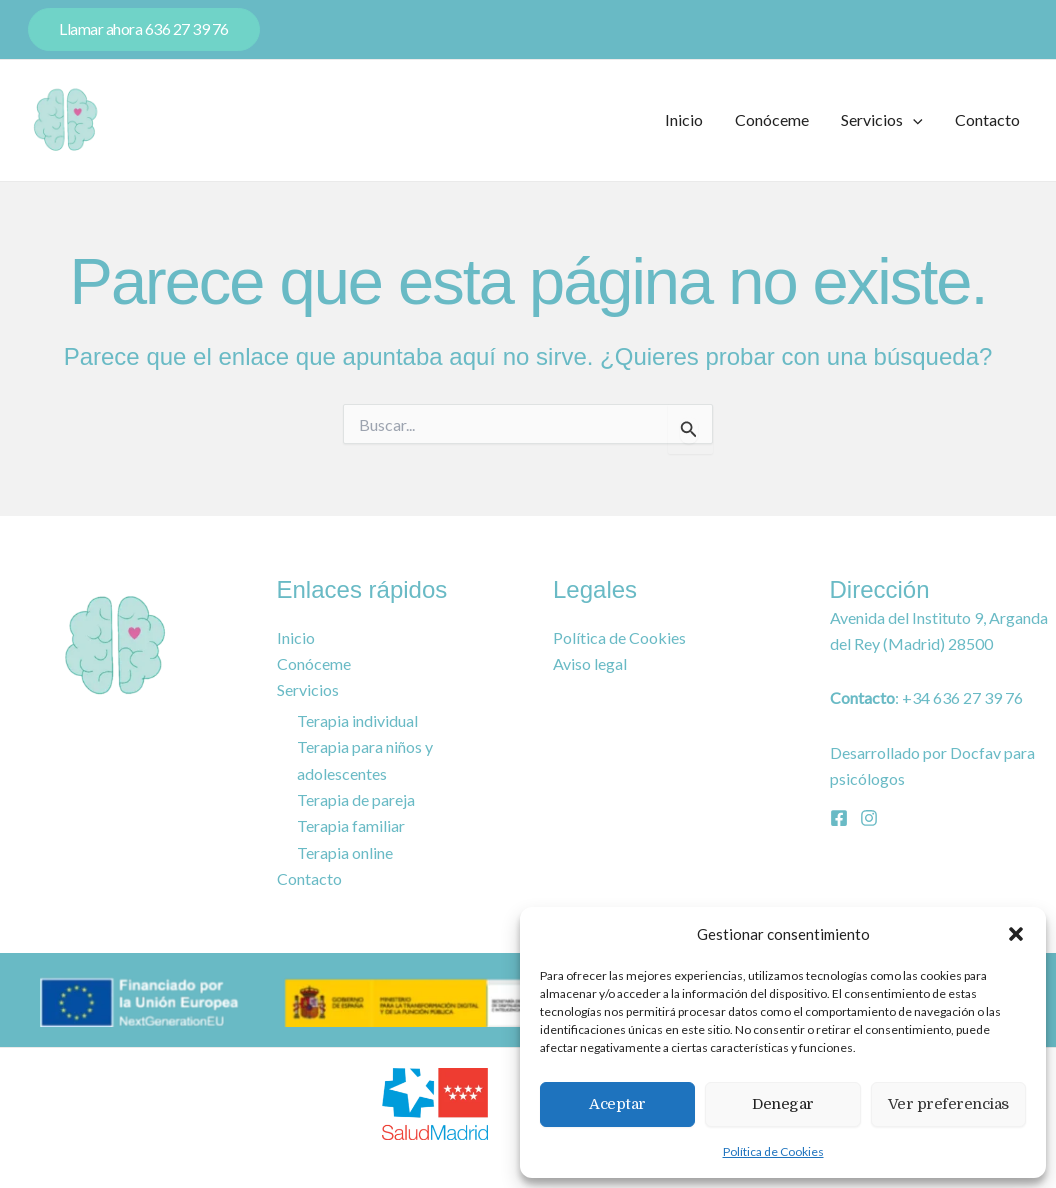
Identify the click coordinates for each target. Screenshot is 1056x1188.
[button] (1016, 934)
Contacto (987, 119)
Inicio (684, 119)
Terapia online (345, 853)
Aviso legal (590, 662)
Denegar (783, 1104)
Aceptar (617, 1104)
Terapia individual (357, 720)
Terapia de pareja (356, 799)
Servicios (882, 120)
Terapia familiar (351, 826)
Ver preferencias (948, 1104)
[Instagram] (869, 816)
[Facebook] (839, 816)
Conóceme (772, 119)
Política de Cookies (773, 1151)
